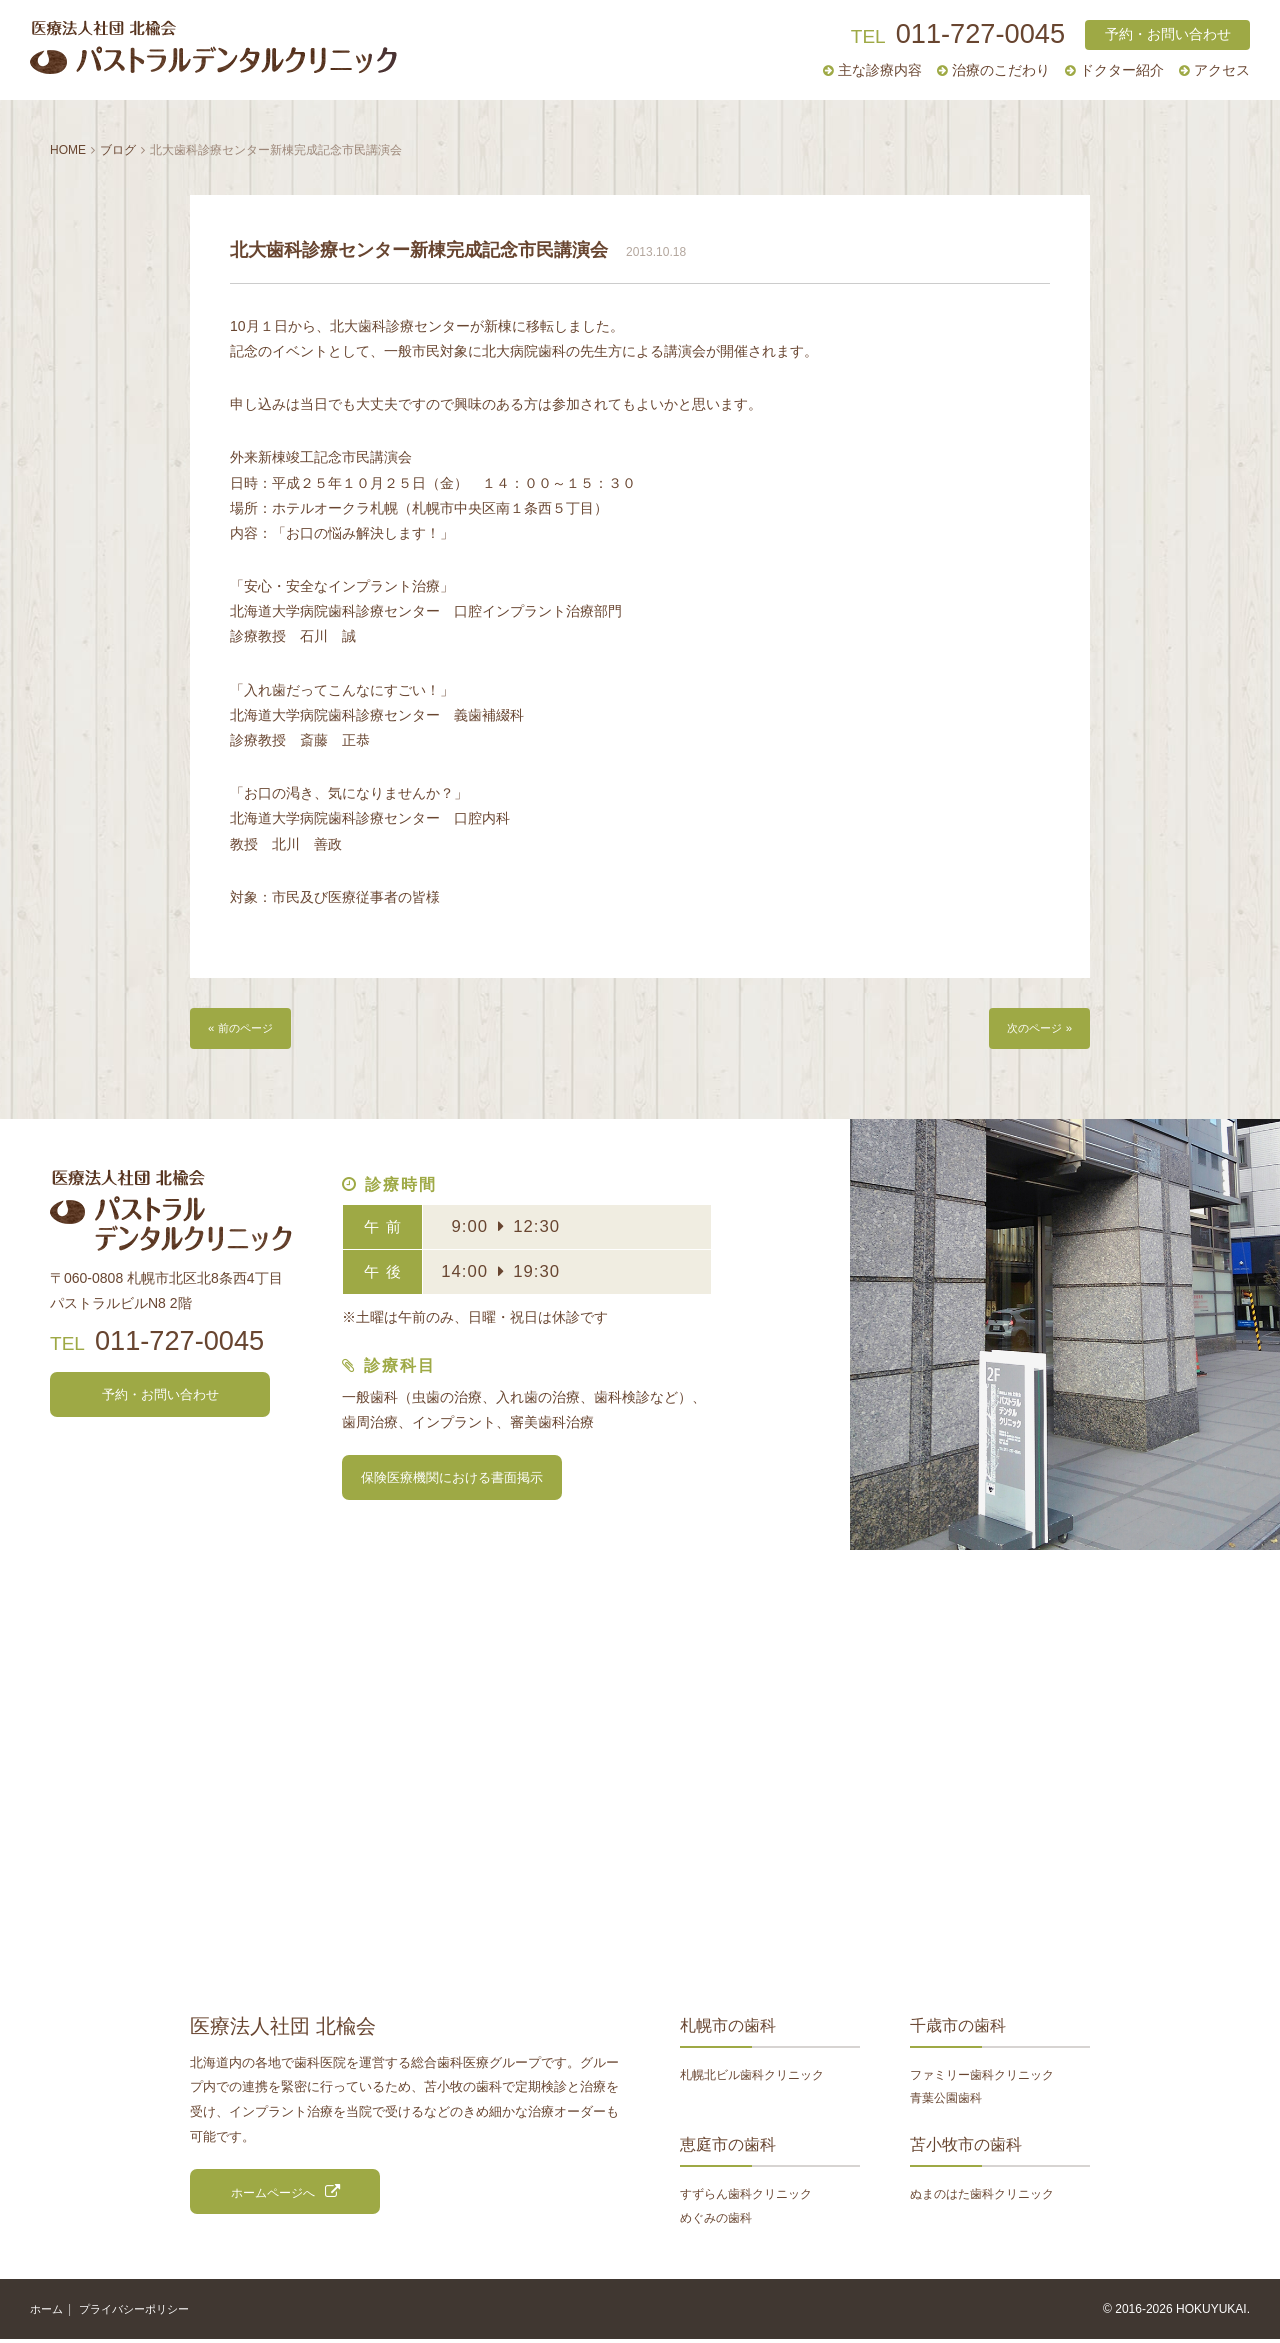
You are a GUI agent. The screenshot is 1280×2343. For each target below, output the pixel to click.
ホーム (48, 2312)
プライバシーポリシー (142, 2312)
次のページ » (1034, 1029)
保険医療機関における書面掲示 (452, 1480)
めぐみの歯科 (716, 2220)
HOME (68, 150)
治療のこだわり (1001, 70)
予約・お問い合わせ (1168, 34)
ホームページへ (272, 2195)
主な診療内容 (880, 70)
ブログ (118, 150)
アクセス (1222, 70)
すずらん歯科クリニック (746, 2196)
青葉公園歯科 (946, 2101)
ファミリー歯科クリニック (982, 2077)
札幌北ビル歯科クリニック (752, 2077)
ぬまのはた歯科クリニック (982, 2196)
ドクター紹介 (1122, 70)
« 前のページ (246, 1029)
